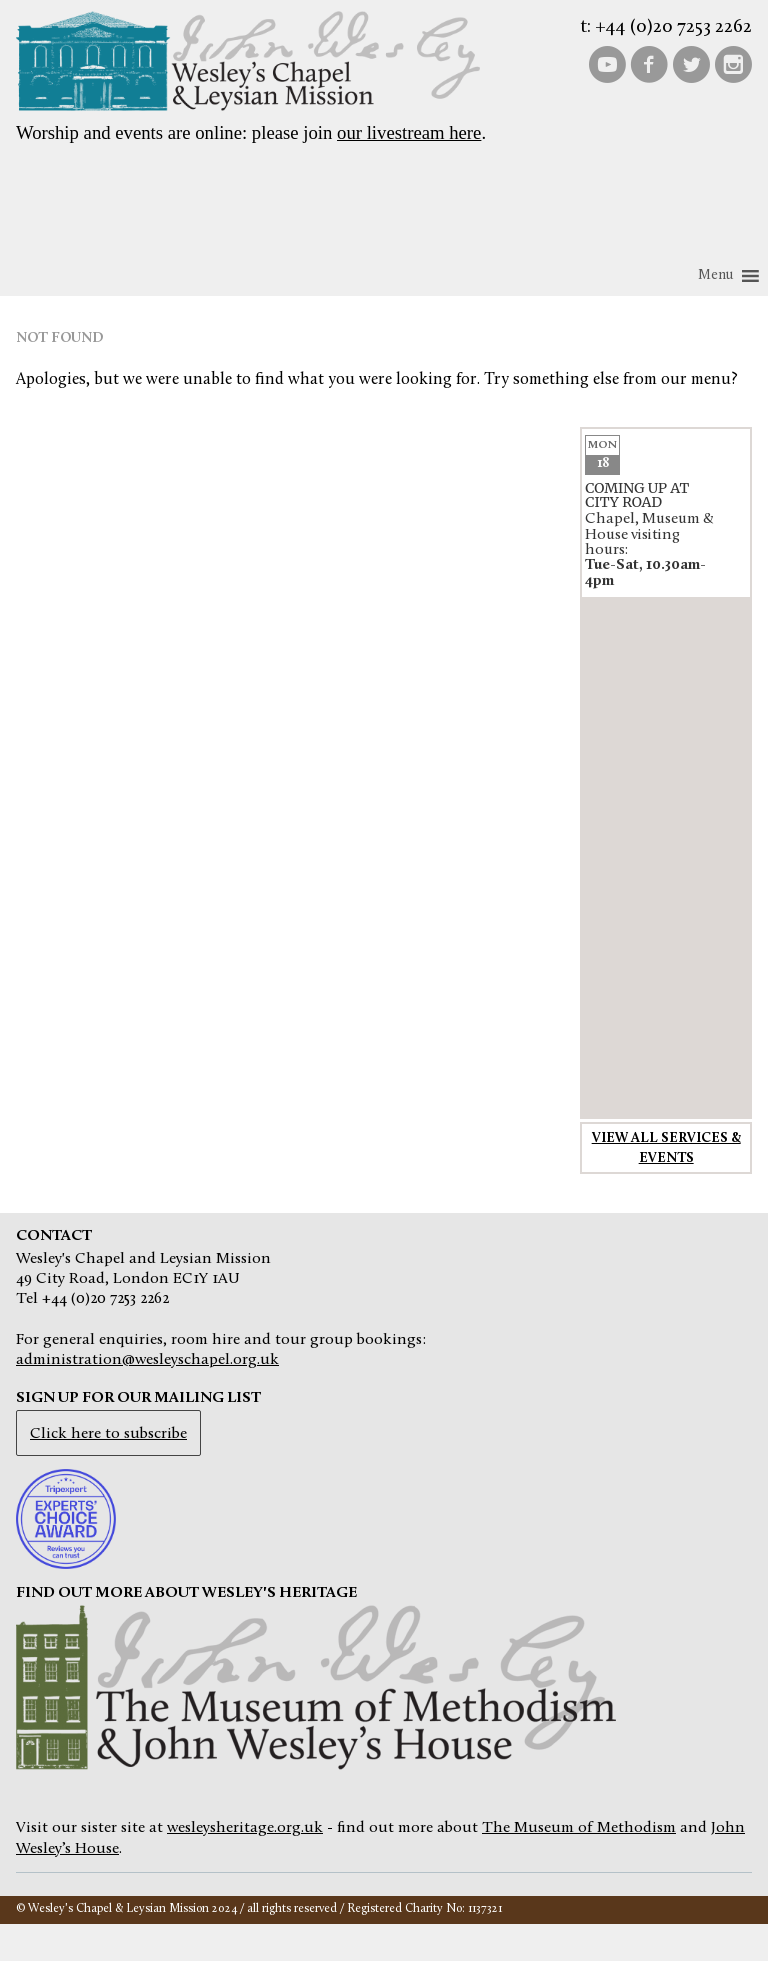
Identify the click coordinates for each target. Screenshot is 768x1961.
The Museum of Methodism (579, 1828)
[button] (715, 276)
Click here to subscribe (108, 1434)
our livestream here (409, 132)
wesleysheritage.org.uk (245, 1828)
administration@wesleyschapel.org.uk (147, 1360)
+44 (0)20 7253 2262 (673, 27)
